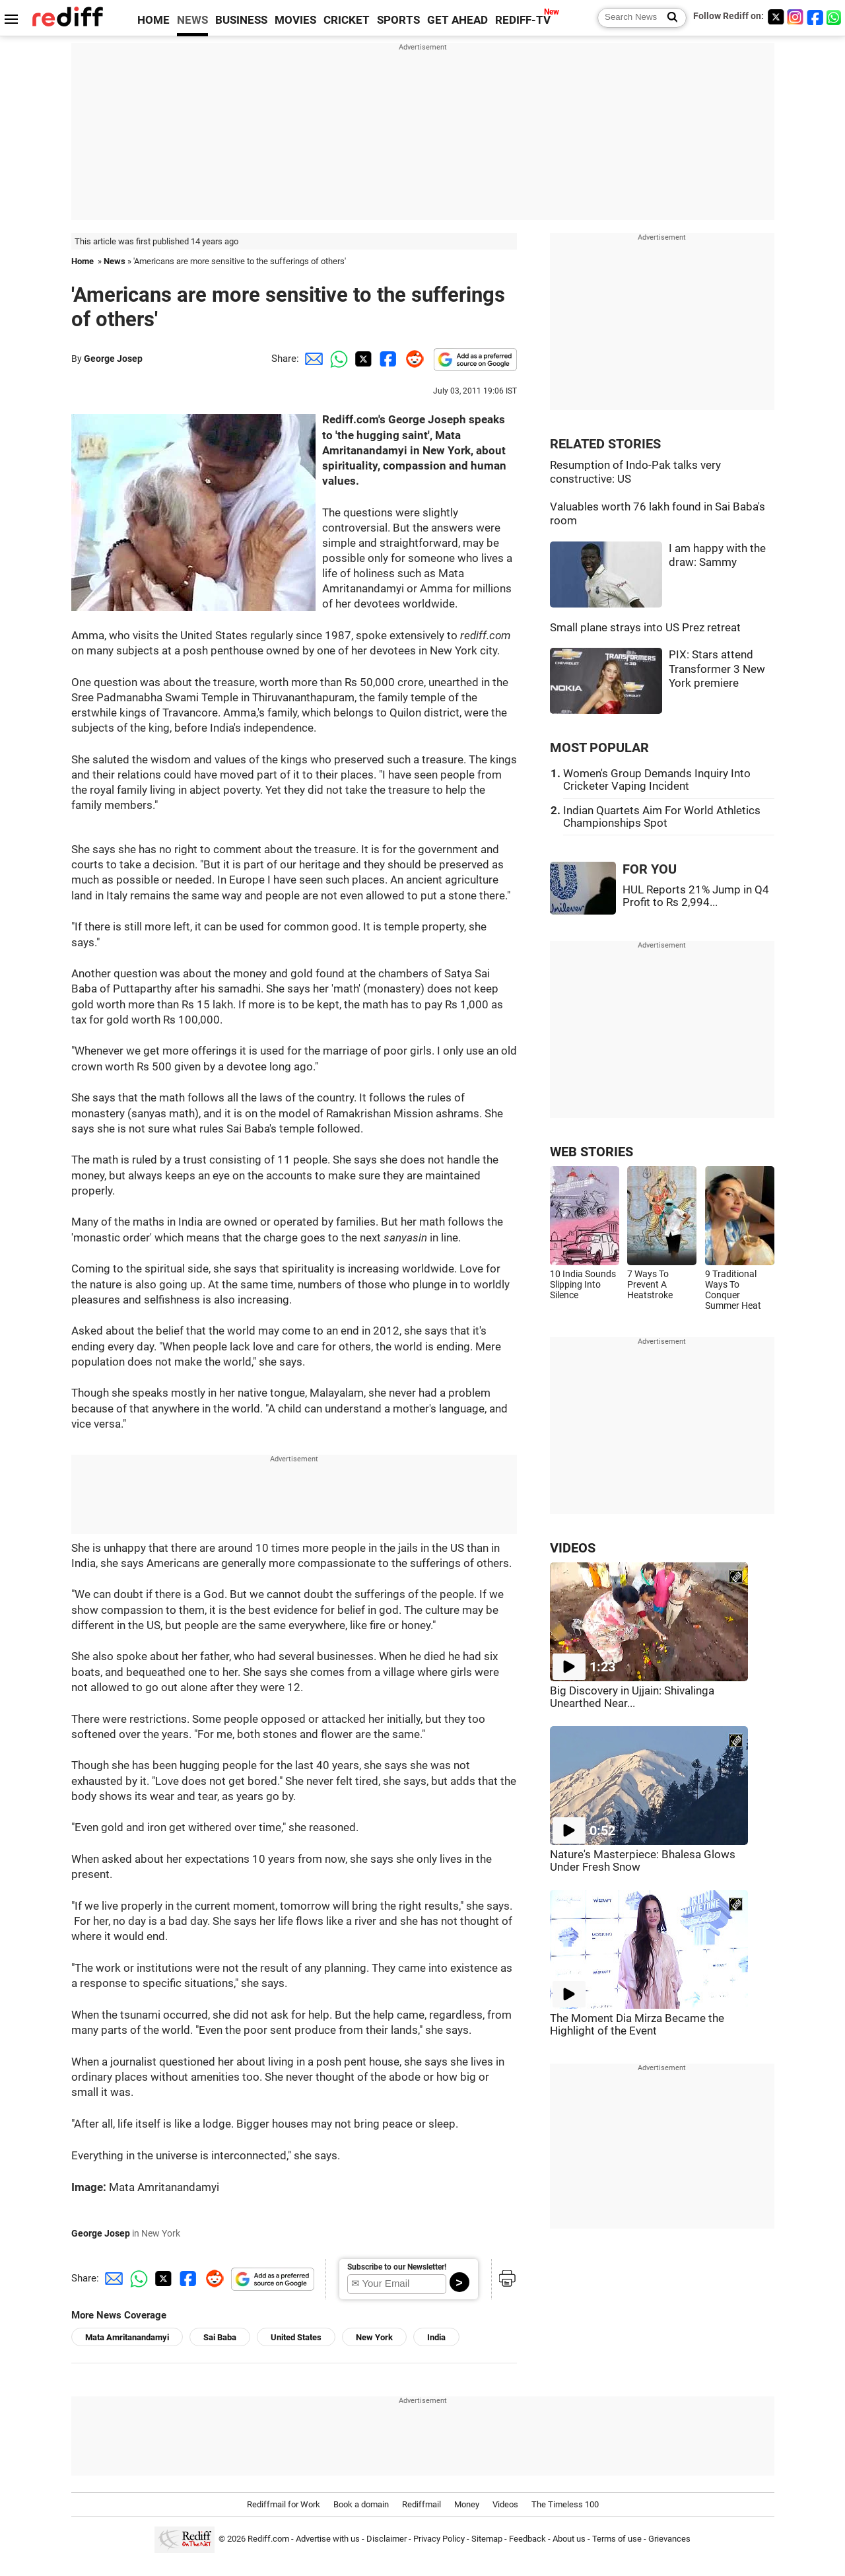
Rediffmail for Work (283, 2504)
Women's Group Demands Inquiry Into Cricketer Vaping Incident (657, 779)
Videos (505, 2504)
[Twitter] (776, 17)
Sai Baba (219, 2337)
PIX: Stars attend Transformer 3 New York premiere (717, 668)
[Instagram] (795, 17)
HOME (153, 20)
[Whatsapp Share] (336, 359)
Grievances (669, 2539)
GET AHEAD (457, 20)
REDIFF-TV (523, 20)
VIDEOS (572, 1548)
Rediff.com (268, 2539)
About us (569, 2539)
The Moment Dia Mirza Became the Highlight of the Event (637, 2024)
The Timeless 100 (565, 2504)
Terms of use (617, 2539)
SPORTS (398, 20)
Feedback (527, 2539)
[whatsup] (835, 17)
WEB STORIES (591, 1152)
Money (466, 2504)
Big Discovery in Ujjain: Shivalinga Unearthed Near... (632, 1697)
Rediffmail (421, 2504)
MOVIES (295, 20)
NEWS (192, 20)
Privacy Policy (439, 2539)
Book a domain (361, 2504)
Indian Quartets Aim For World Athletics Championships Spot (661, 816)
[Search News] (668, 18)
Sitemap (486, 2539)
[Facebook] (815, 17)
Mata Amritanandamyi (127, 2337)
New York (374, 2337)
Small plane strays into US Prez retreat (645, 627)
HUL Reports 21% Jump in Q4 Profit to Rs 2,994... (696, 896)
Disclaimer (386, 2539)
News (114, 261)
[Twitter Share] (361, 359)
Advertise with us (328, 2539)
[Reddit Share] (411, 359)
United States (296, 2337)
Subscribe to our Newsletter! (396, 2267)
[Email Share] (311, 359)
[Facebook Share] (386, 359)
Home (82, 261)
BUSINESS (241, 20)
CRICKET (346, 20)
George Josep (113, 358)
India (436, 2337)
